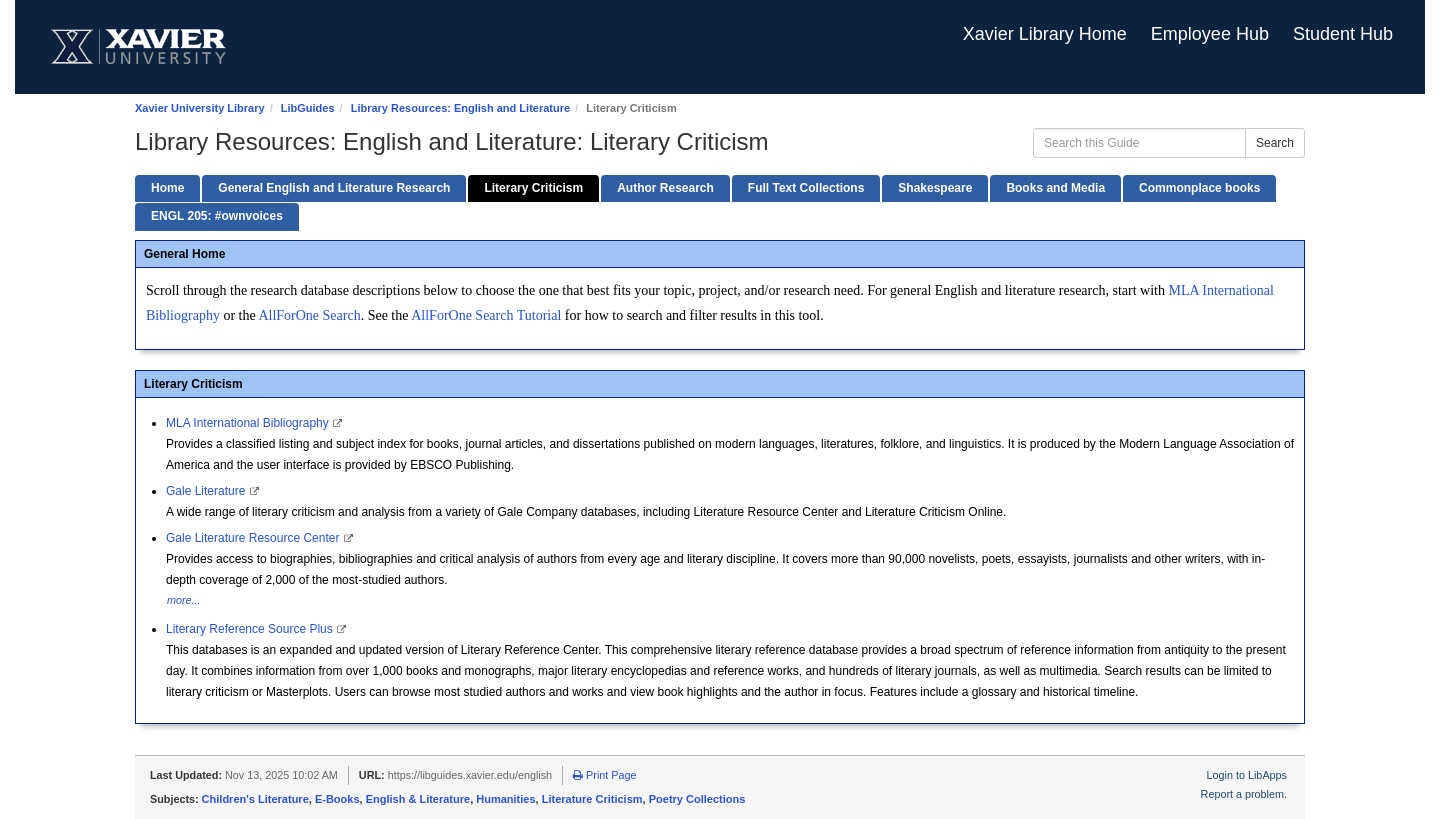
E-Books (337, 799)
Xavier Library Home (1045, 34)
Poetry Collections (697, 799)
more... (184, 600)
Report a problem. (1244, 794)
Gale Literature (207, 491)
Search (1275, 143)
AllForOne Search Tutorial (486, 315)
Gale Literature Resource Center (254, 538)
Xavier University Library (200, 108)
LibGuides (308, 108)
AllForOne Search (309, 315)
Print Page (604, 775)
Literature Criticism (592, 799)
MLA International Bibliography (249, 423)
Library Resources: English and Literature (460, 108)
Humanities (505, 799)
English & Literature (418, 799)
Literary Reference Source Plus (251, 629)
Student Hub (1343, 34)
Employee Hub (1210, 34)
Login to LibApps (1247, 775)
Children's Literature (255, 799)
